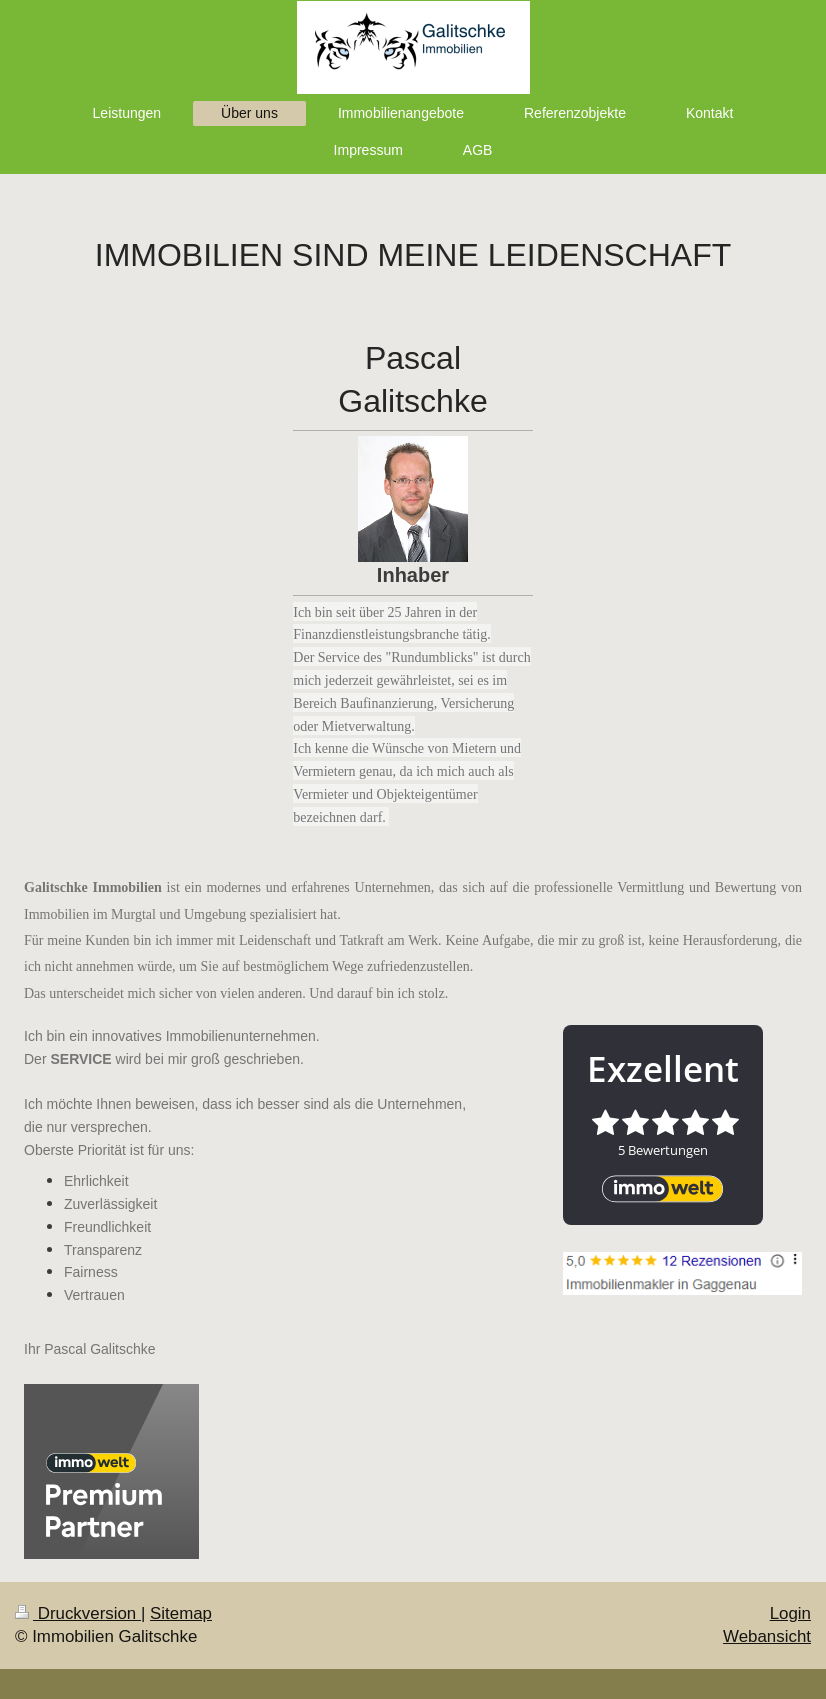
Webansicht (767, 1636)
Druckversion (78, 1613)
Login (790, 1613)
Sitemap (181, 1613)
